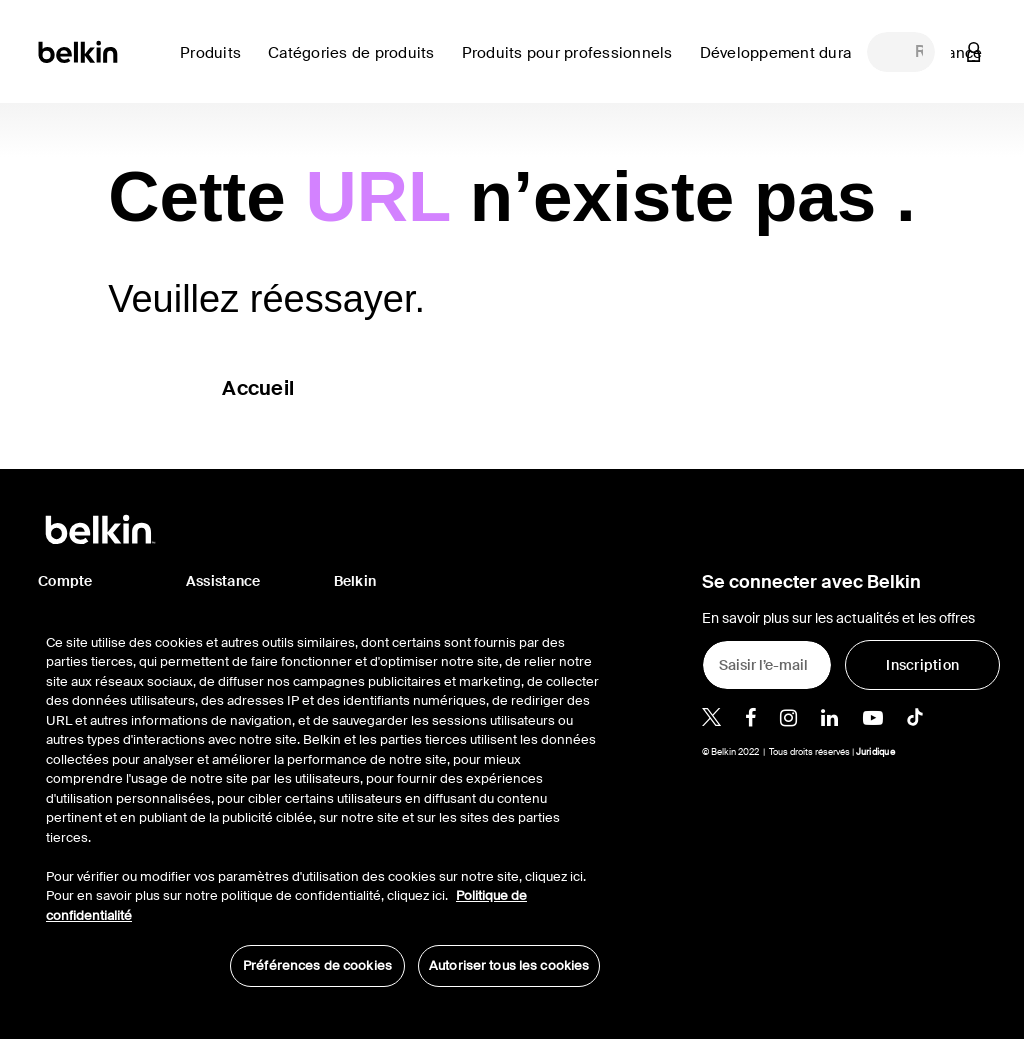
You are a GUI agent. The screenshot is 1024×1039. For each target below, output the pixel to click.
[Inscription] (922, 665)
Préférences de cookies (317, 965)
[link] (793, 64)
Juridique (875, 752)
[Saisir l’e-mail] (767, 665)
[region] (323, 800)
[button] (974, 51)
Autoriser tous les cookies (509, 965)
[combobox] (901, 52)
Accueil (258, 388)
